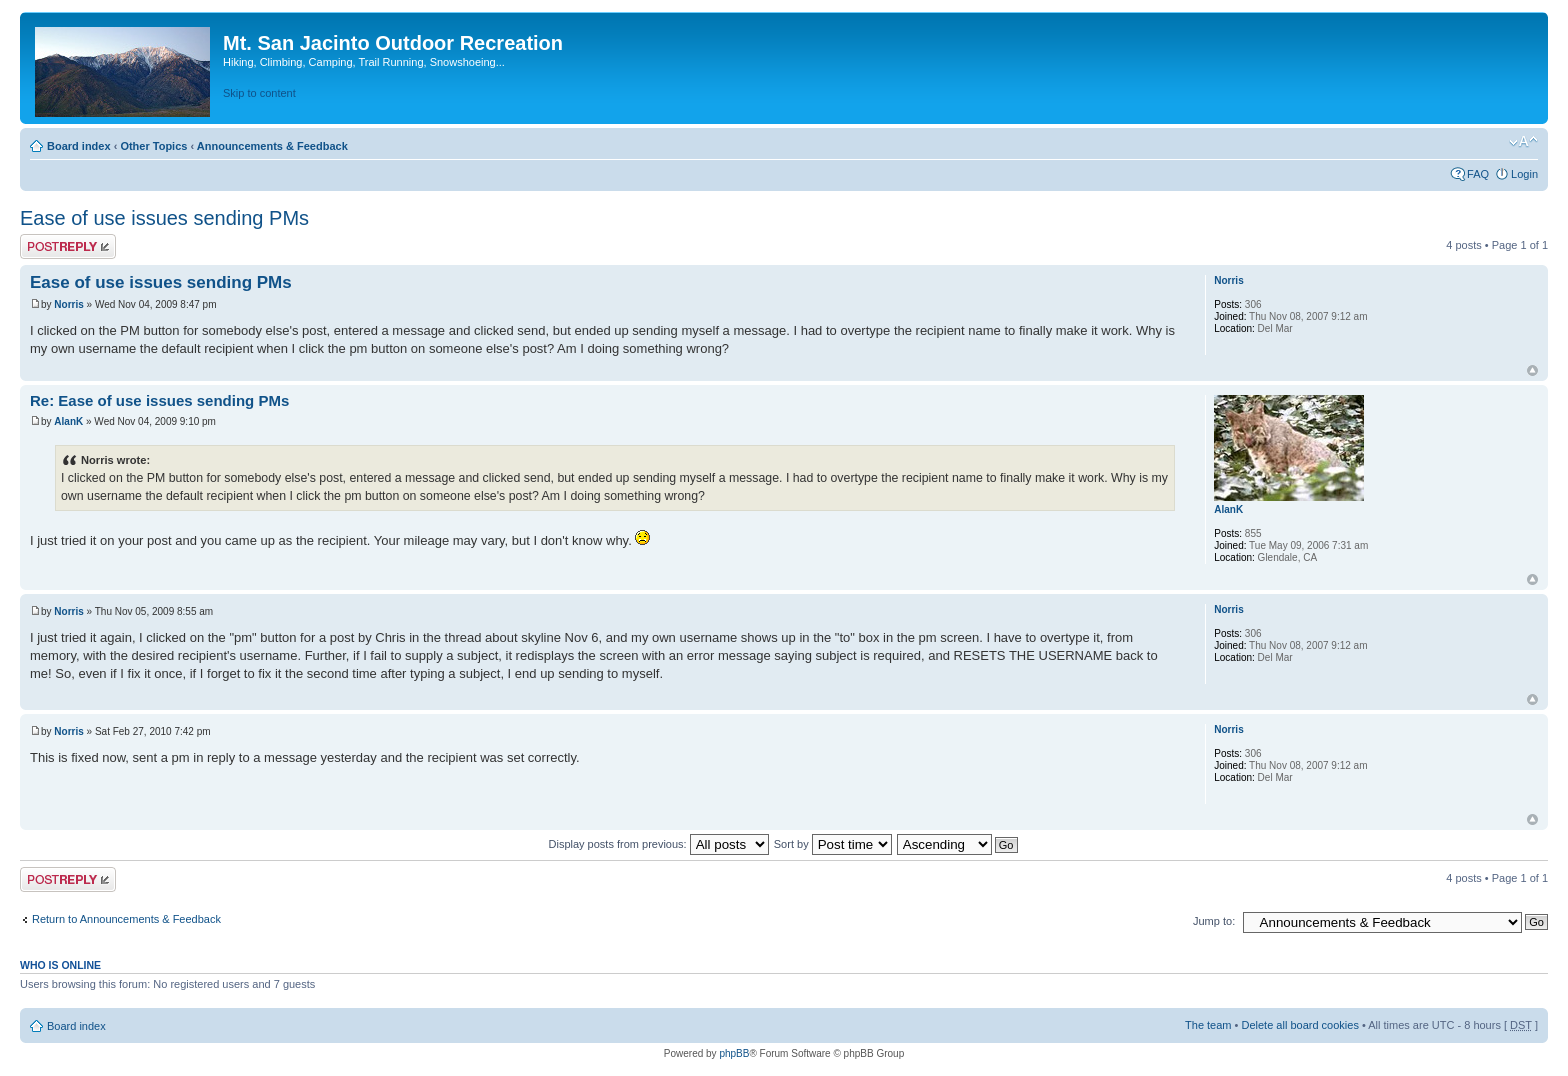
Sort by (833, 844)
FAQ (1478, 174)
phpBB (734, 1053)
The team (1208, 1025)
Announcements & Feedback (272, 146)
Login (1524, 174)
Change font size (1523, 142)
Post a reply (68, 246)
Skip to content (259, 93)
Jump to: (1214, 921)
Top (1532, 370)
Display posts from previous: (659, 844)
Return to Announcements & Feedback (126, 919)
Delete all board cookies (1299, 1025)
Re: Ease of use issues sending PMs (159, 400)
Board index (79, 146)
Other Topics (153, 146)
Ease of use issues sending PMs (164, 218)
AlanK (68, 421)
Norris (68, 304)
